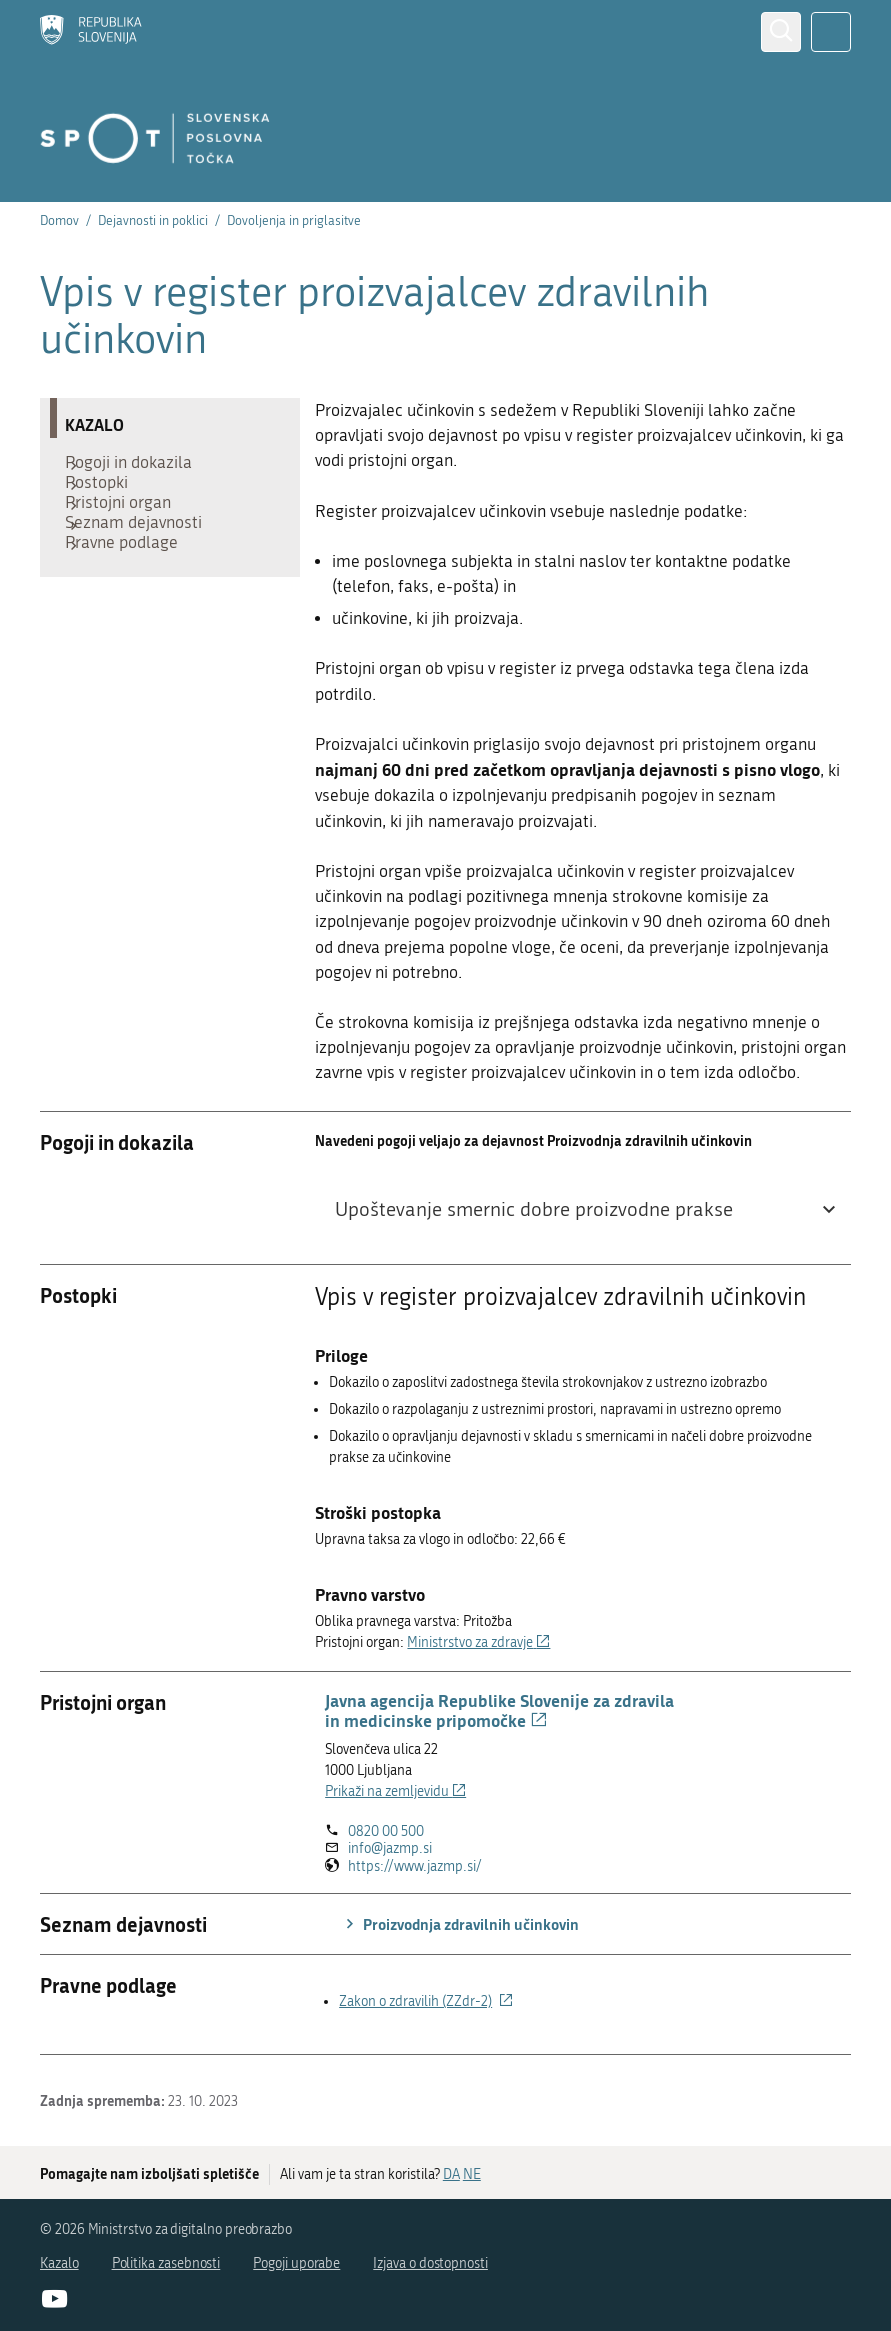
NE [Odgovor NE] (472, 2174)
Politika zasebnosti (166, 2263)
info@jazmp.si (390, 1848)
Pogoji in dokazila (138, 467)
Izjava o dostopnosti (430, 2263)
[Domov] (91, 32)
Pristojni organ (128, 527)
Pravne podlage (131, 587)
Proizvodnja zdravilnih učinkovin (459, 1924)
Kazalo (59, 2263)
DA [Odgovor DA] (451, 2174)
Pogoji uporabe (296, 2263)
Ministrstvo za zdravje (478, 1642)
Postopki (106, 497)
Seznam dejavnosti (143, 557)
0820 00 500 (386, 1831)
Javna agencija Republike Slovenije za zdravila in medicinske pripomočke (499, 1710)
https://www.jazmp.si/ (415, 1866)
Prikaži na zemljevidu (395, 1791)
